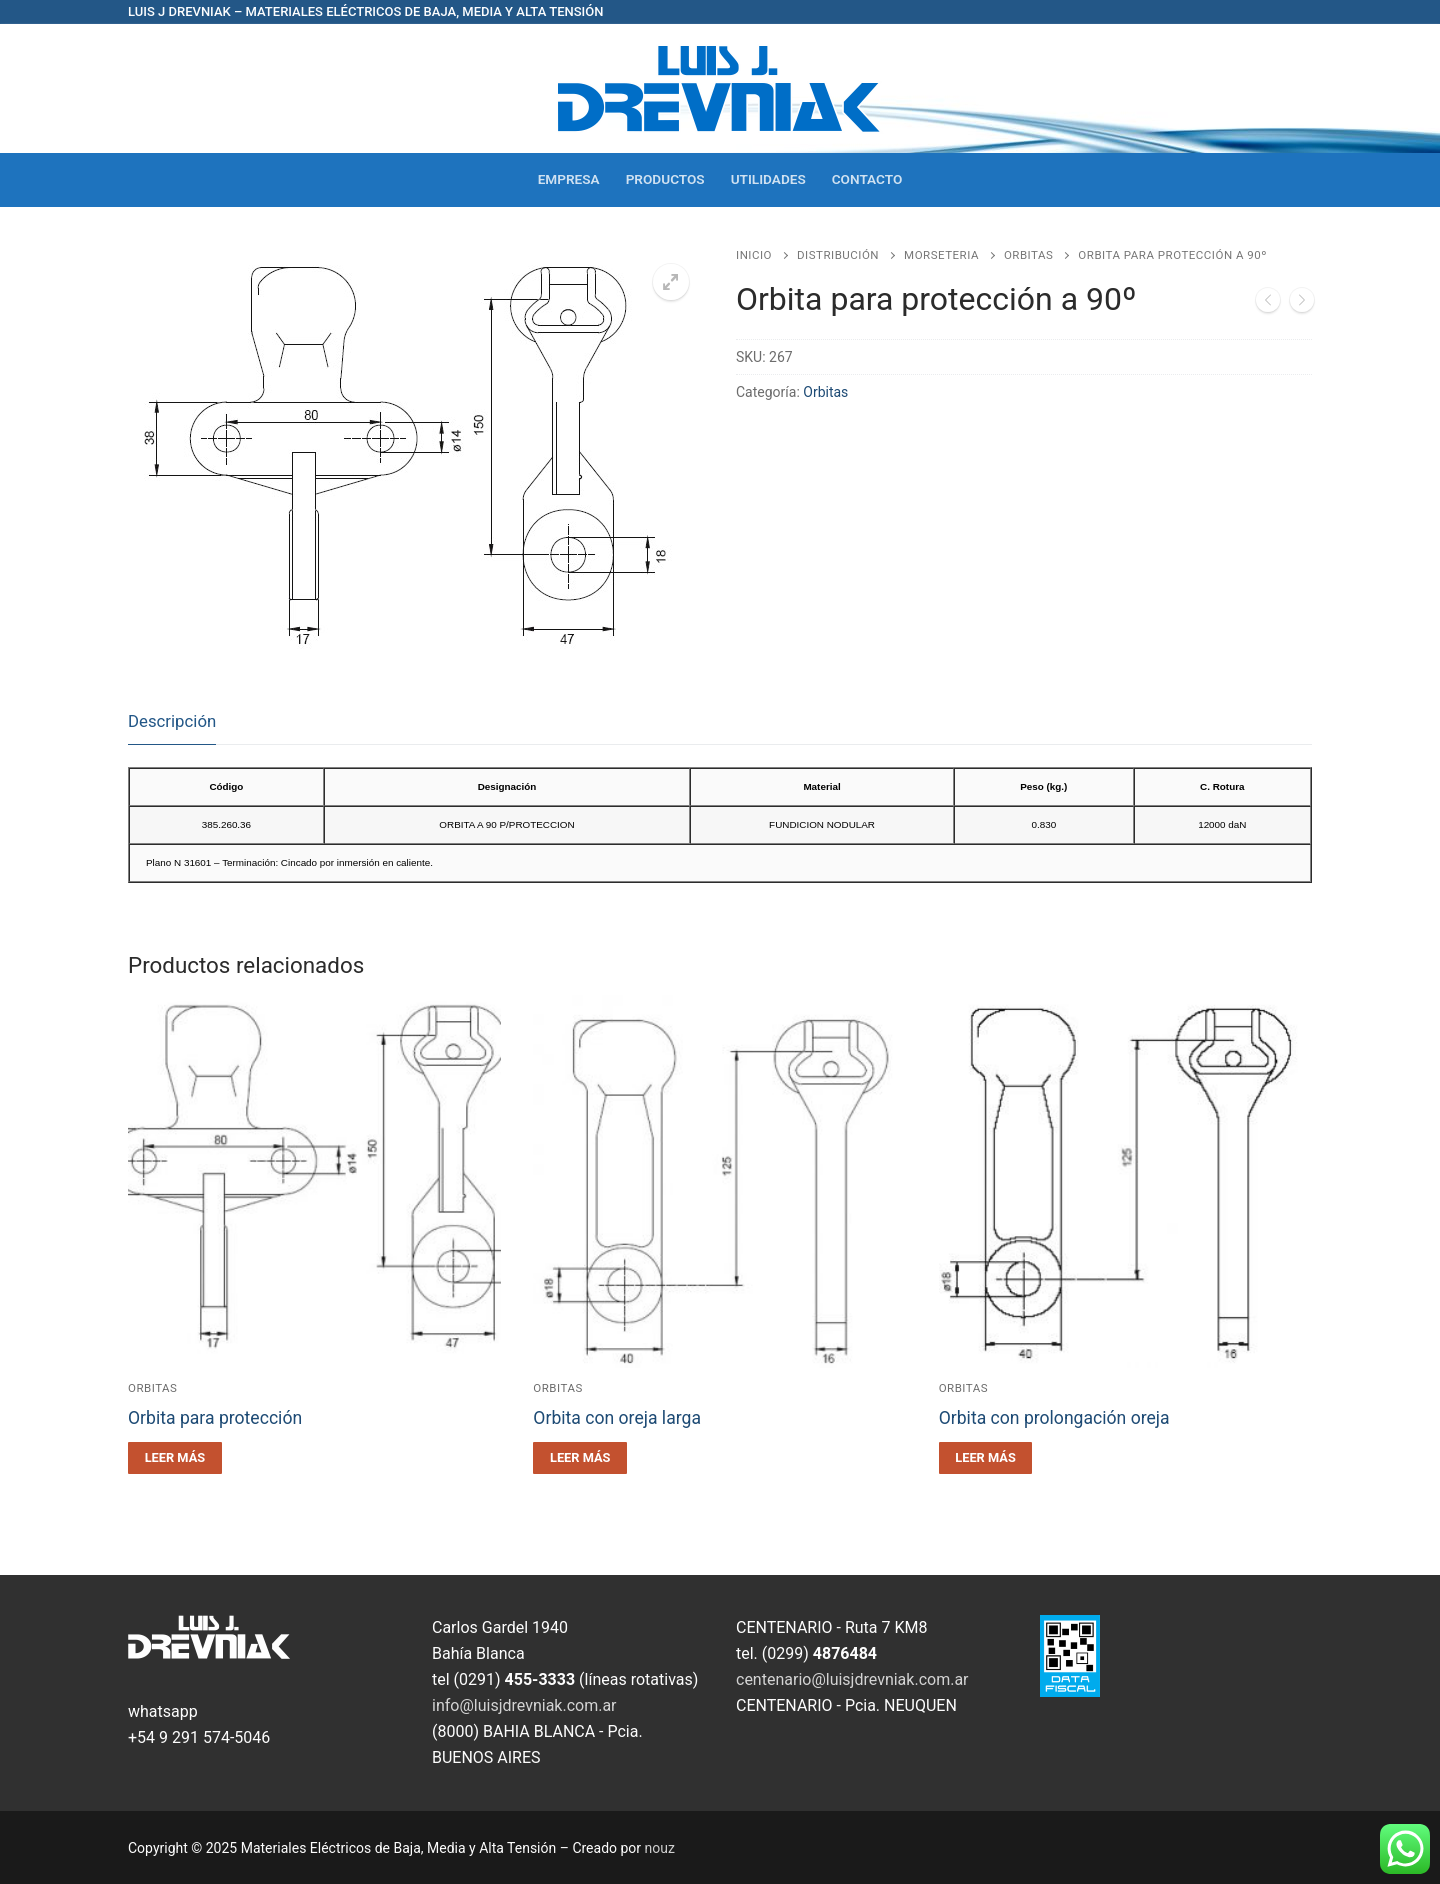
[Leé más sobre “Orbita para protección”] (175, 1458)
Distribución (838, 255)
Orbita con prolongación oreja (1054, 1418)
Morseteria (941, 255)
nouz (660, 1848)
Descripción (172, 721)
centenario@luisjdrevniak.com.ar (852, 1679)
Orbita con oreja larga (617, 1418)
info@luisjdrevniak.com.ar (524, 1705)
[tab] (172, 722)
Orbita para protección (215, 1418)
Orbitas (1028, 255)
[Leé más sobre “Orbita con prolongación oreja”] (986, 1458)
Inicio (754, 255)
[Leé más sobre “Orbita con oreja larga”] (580, 1458)
